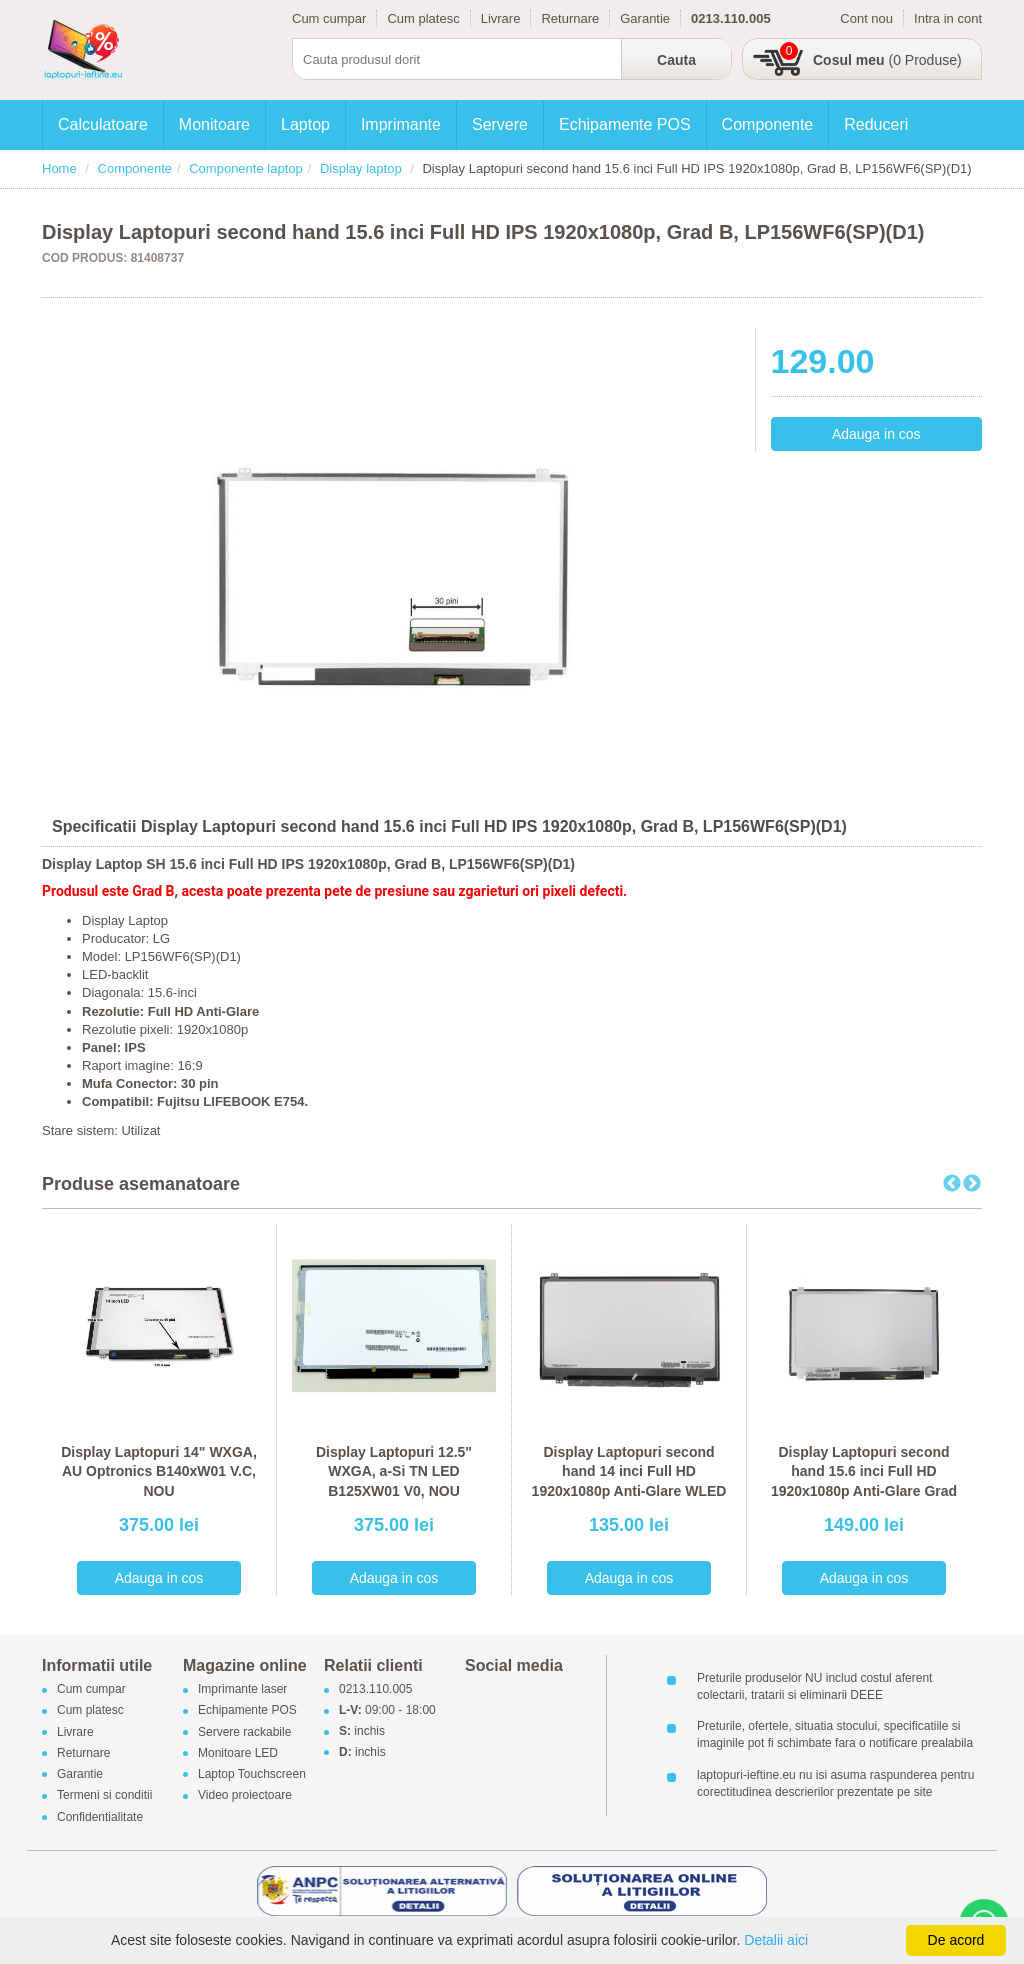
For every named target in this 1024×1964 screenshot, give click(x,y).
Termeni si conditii (104, 1796)
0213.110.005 (375, 1690)
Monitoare (214, 124)
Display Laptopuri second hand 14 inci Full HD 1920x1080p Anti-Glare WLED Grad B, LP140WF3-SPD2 (629, 1481)
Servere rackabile (244, 1732)
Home (59, 168)
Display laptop (361, 168)
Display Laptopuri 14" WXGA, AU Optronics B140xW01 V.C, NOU (159, 1471)
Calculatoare (103, 124)
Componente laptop (245, 168)
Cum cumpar (329, 18)
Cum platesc (423, 18)
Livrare (501, 18)
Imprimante (401, 124)
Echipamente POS (625, 124)
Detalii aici (776, 1940)
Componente (768, 124)
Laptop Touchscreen (252, 1775)
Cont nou (866, 18)
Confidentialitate (100, 1817)
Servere (500, 124)
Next (972, 1184)
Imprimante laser (242, 1690)
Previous (952, 1184)
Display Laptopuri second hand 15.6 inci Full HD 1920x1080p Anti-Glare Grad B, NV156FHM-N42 (864, 1481)
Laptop (305, 124)
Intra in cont (948, 18)
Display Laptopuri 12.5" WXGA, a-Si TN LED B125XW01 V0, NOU (394, 1471)
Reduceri (876, 124)
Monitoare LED (238, 1753)
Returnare (570, 18)
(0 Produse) (887, 60)
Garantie (645, 18)
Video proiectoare (245, 1796)
